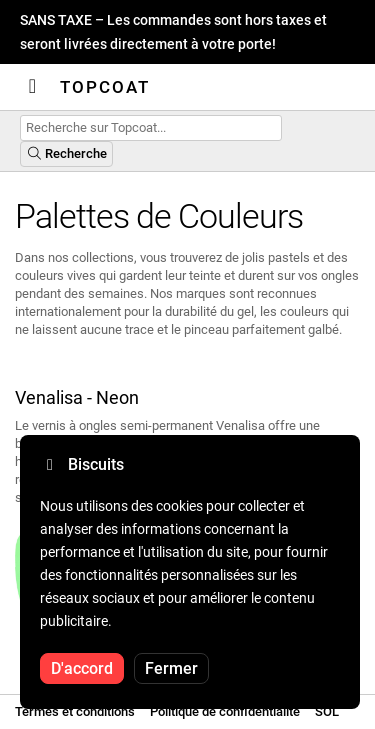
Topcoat (105, 87)
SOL (327, 711)
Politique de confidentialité (225, 711)
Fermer (171, 668)
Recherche (66, 153)
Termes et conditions (75, 711)
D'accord (82, 668)
